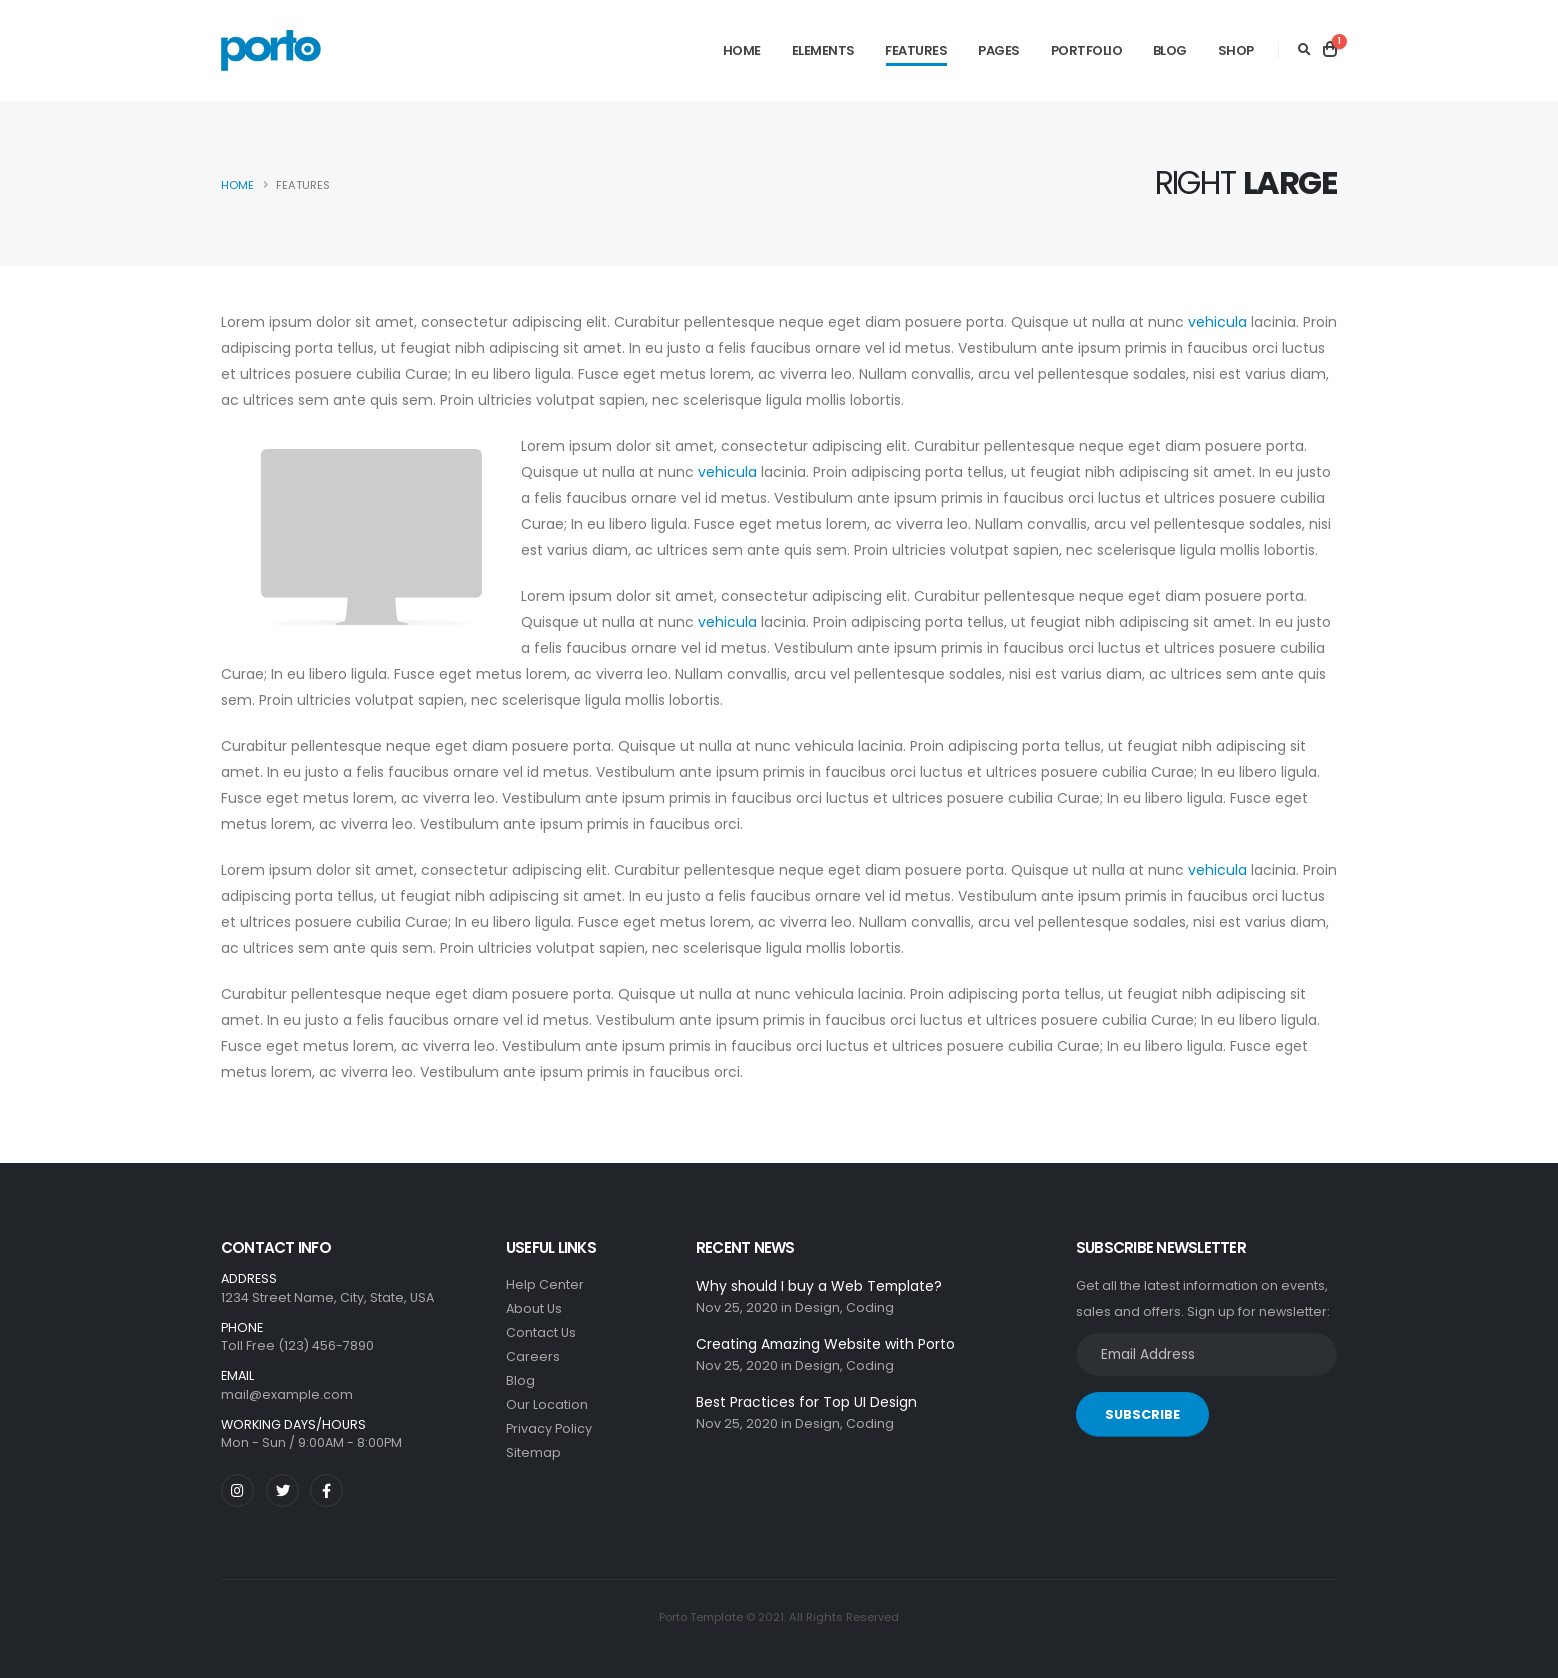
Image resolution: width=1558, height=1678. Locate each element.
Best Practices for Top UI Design (806, 1402)
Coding (870, 1307)
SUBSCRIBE (1142, 1414)
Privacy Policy (549, 1428)
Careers (533, 1356)
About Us (534, 1308)
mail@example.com (287, 1394)
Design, (819, 1307)
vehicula (1217, 322)
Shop (1236, 50)
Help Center (545, 1284)
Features (916, 50)
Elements (823, 50)
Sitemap (533, 1452)
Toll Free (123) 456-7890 (297, 1345)
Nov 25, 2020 (737, 1307)
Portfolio (1087, 50)
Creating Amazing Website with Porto (825, 1344)
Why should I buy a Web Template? (819, 1286)
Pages (999, 50)
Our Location (547, 1404)
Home (742, 50)
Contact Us (541, 1332)
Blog (1170, 50)
